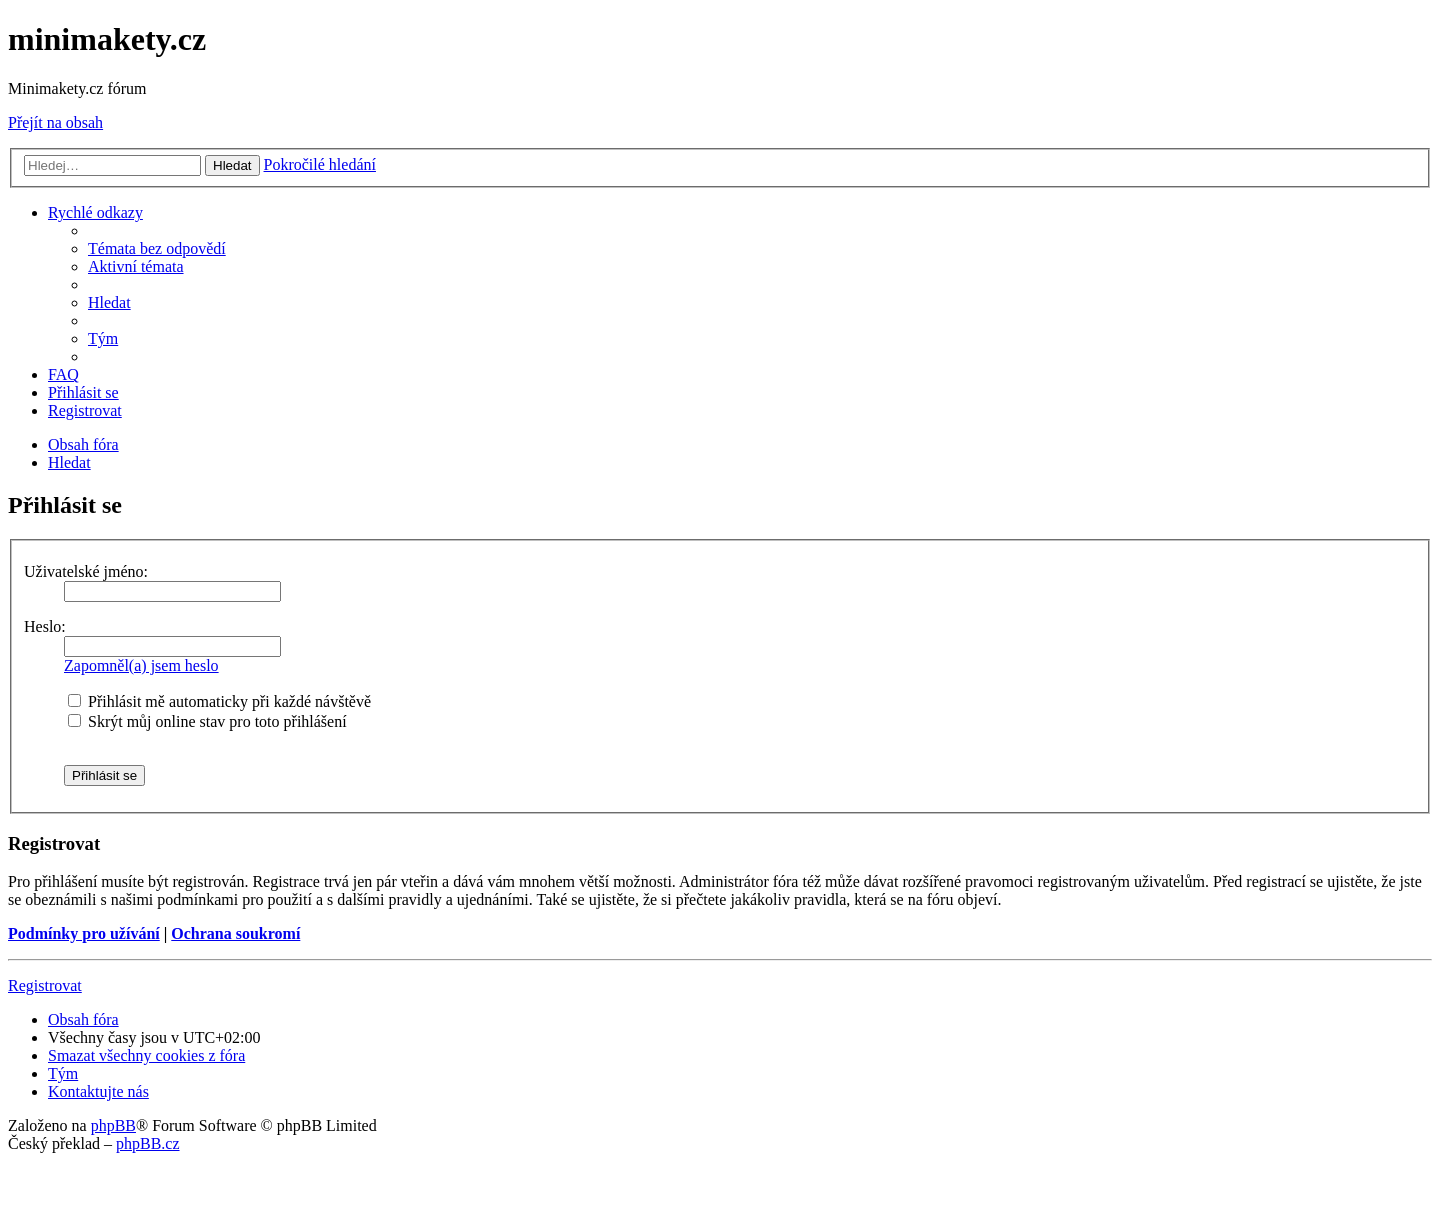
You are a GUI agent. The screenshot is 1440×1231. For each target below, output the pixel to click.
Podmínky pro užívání (84, 933)
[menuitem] (157, 248)
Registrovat (45, 985)
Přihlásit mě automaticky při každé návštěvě (219, 701)
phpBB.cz (148, 1143)
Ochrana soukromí (235, 933)
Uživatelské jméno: (86, 571)
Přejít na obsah (55, 122)
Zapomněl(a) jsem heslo (141, 665)
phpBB (113, 1125)
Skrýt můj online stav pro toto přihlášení (207, 721)
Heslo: (45, 626)
